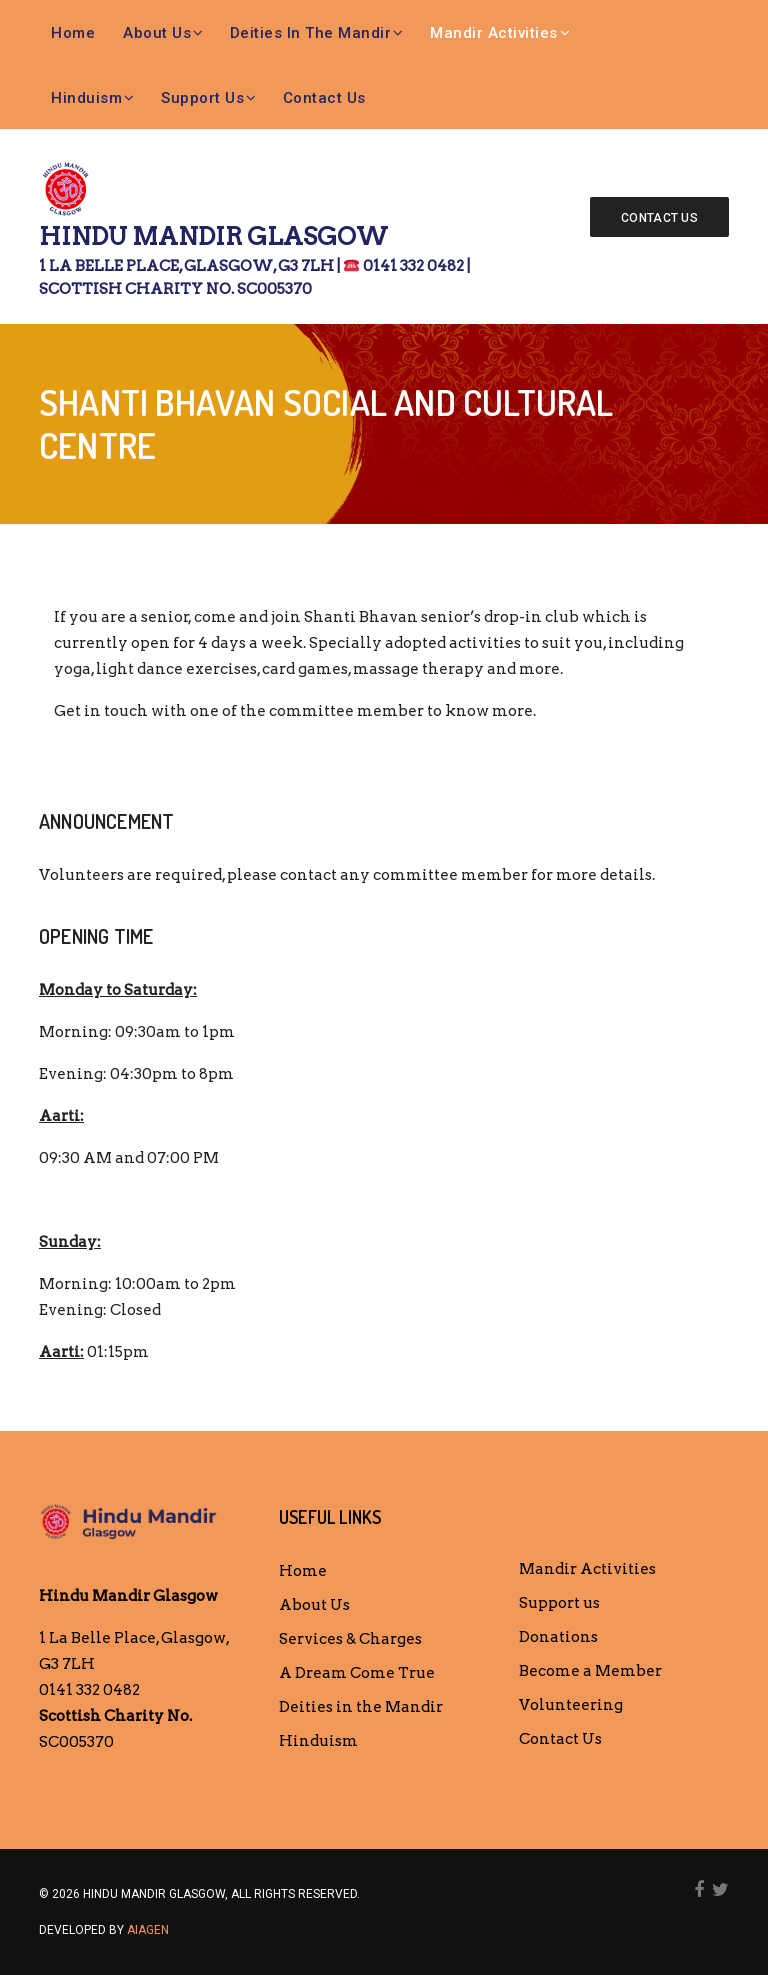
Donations (558, 1637)
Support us (202, 98)
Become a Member (590, 1671)
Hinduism (86, 98)
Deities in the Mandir (311, 33)
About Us (157, 33)
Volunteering (571, 1705)
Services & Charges (350, 1639)
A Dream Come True (357, 1673)
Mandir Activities (494, 33)
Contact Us (324, 98)
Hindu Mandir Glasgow (264, 261)
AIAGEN (148, 1930)
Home (73, 33)
